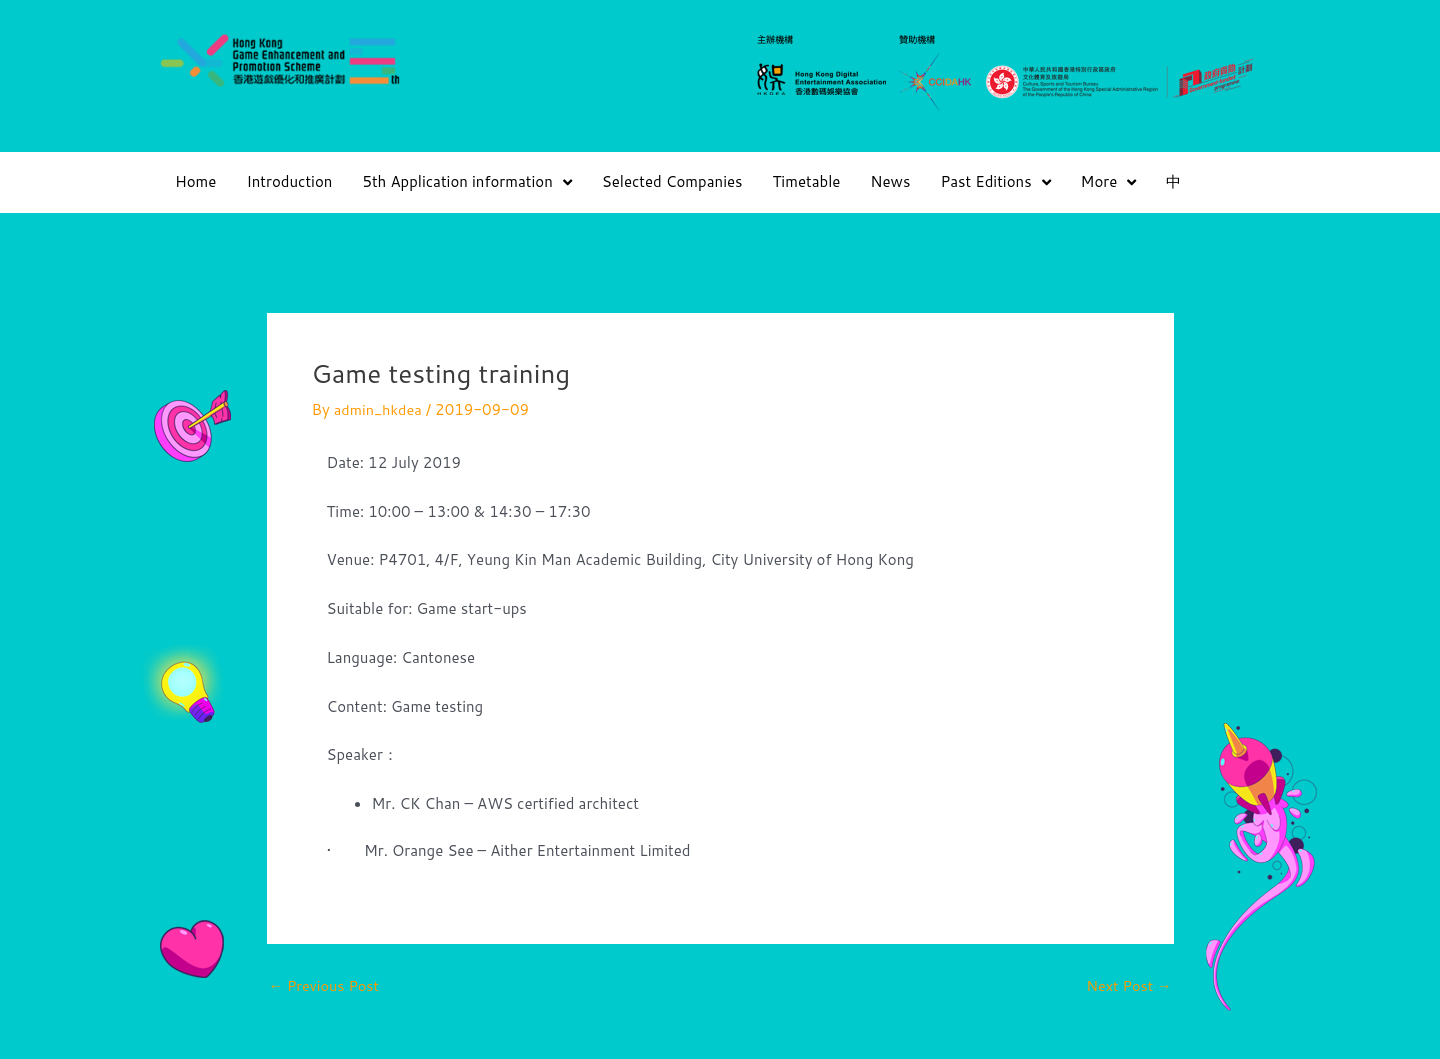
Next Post (1127, 985)
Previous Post (326, 985)
